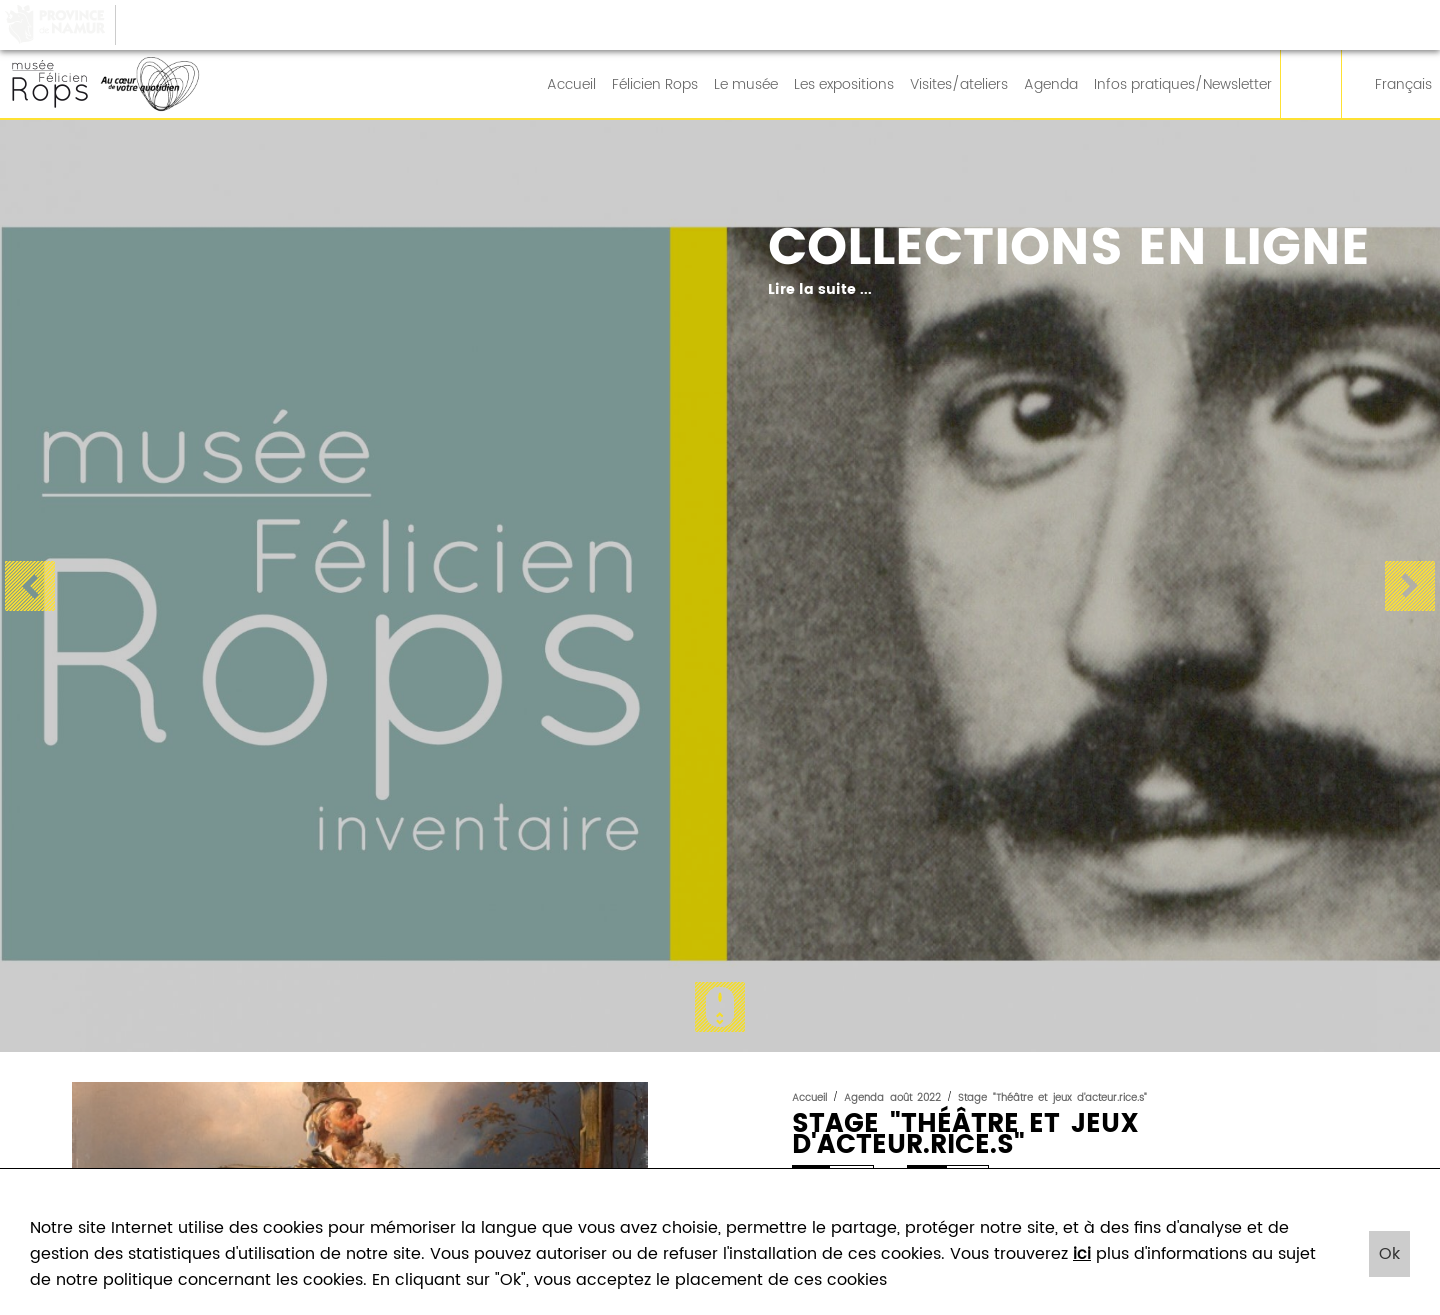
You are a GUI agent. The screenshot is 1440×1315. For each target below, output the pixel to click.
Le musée (746, 85)
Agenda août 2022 (892, 1098)
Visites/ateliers (959, 85)
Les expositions (844, 85)
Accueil (571, 85)
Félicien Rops (655, 85)
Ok (1389, 1254)
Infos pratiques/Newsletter (1183, 85)
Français (1391, 85)
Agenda (1051, 85)
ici (1082, 1254)
